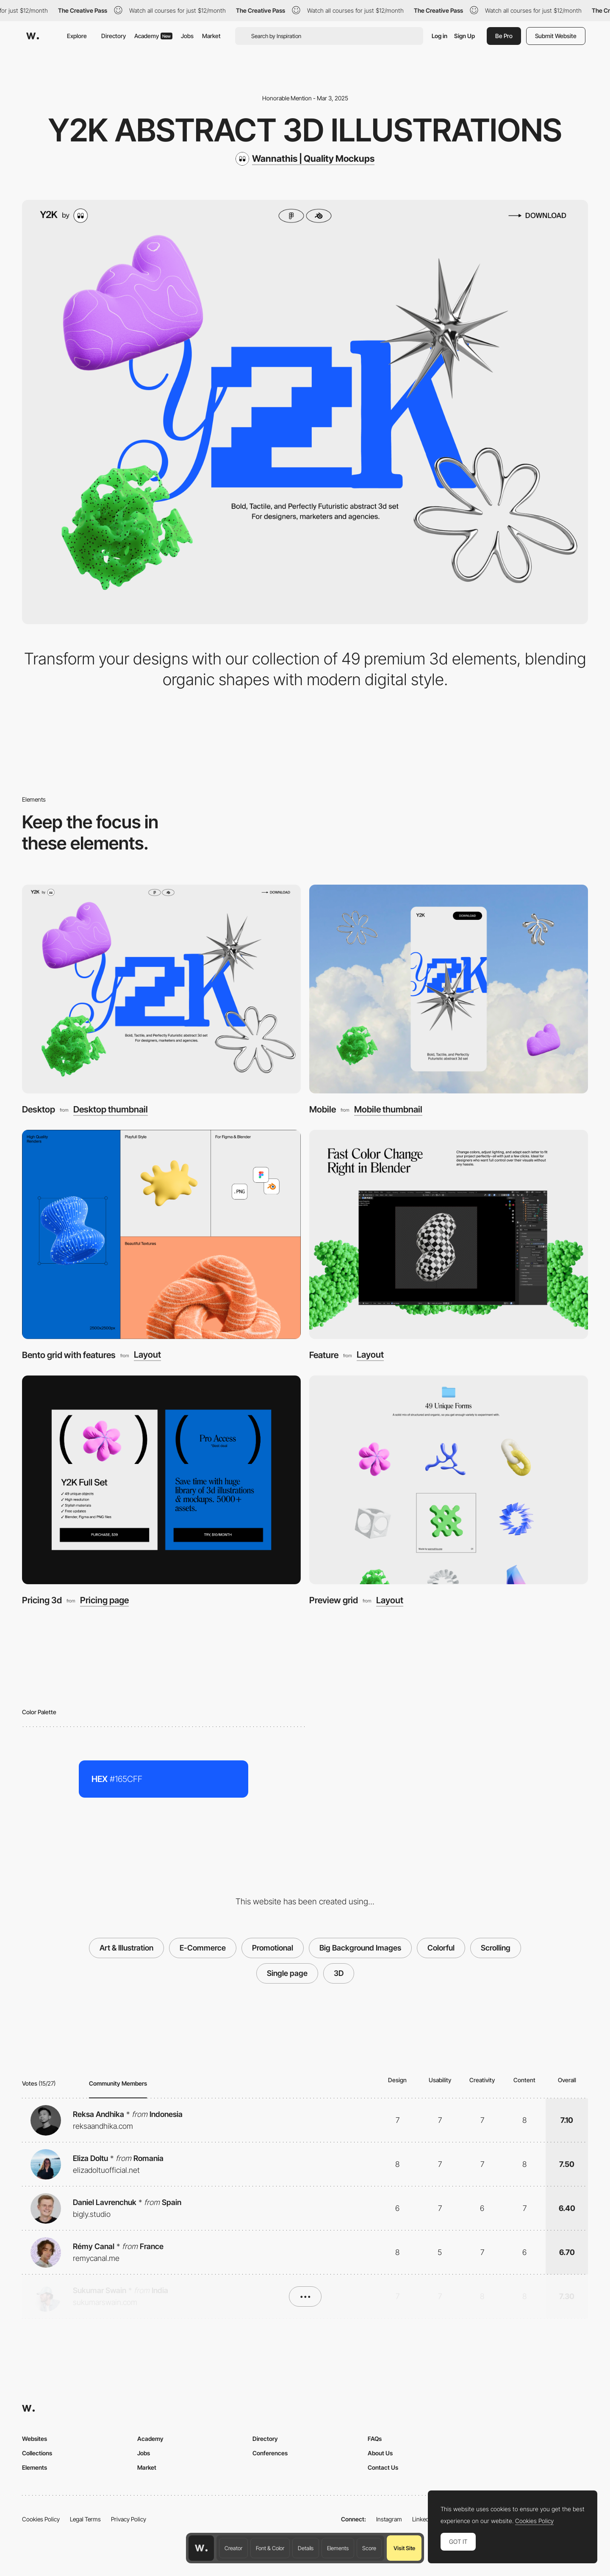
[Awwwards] (32, 36)
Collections (37, 2453)
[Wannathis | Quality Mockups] (305, 159)
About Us (380, 2453)
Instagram (389, 2519)
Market (211, 35)
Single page (287, 1973)
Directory (113, 35)
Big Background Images (360, 1947)
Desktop (38, 1109)
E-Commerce (203, 1947)
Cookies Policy (41, 2519)
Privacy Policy (128, 2519)
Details (305, 2548)
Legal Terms (85, 2519)
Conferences (270, 2453)
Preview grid (333, 1600)
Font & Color (270, 2548)
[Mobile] (448, 989)
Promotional (272, 1947)
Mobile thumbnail (388, 1109)
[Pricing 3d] (161, 1480)
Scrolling (495, 1947)
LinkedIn (423, 2519)
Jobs (187, 35)
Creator (233, 2548)
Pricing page (104, 1600)
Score (369, 2548)
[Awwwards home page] (201, 2548)
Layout (147, 1354)
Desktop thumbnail (110, 1109)
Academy (153, 35)
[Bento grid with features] (161, 1234)
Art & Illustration (126, 1947)
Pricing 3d (42, 1600)
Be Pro (504, 35)
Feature (323, 1355)
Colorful (441, 1947)
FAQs (375, 2438)
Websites (34, 2438)
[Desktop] (161, 989)
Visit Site (404, 2548)
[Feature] (448, 1234)
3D (339, 1973)
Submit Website (556, 35)
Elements (338, 2548)
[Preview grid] (448, 1480)
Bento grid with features (69, 1355)
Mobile (322, 1109)
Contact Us (383, 2467)
